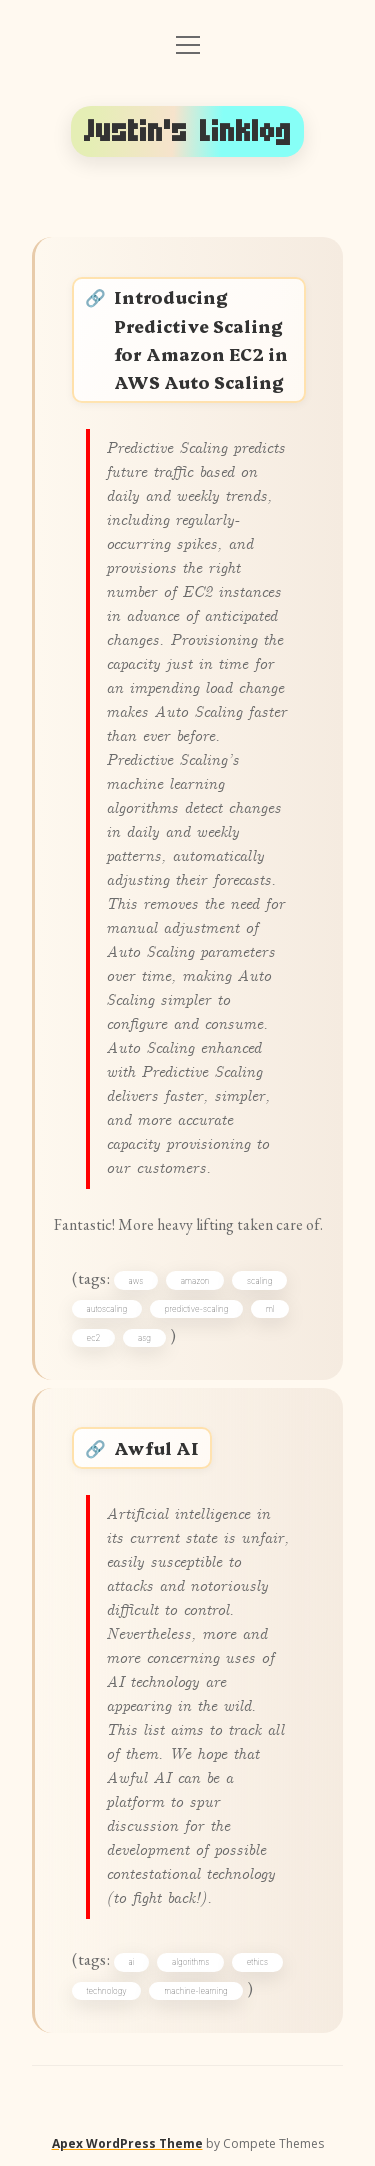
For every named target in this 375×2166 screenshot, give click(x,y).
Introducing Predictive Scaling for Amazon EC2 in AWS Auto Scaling (201, 338)
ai (132, 1962)
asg (144, 1338)
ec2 (94, 1338)
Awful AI (156, 1447)
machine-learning (195, 1991)
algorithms (190, 1962)
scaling (259, 1281)
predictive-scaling (197, 1309)
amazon (195, 1281)
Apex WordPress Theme (127, 2143)
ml (270, 1309)
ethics (257, 1962)
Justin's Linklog (188, 131)
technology (107, 1991)
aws (136, 1281)
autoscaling (107, 1309)
